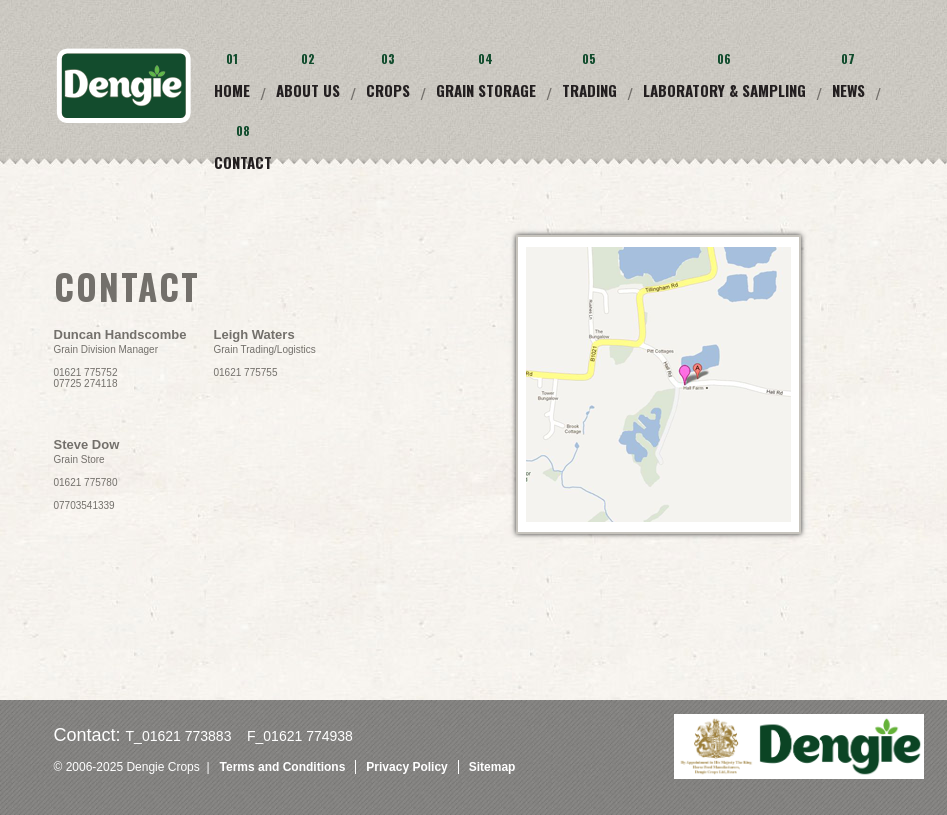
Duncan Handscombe (120, 334)
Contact (243, 162)
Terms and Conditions (283, 767)
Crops (388, 90)
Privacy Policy (406, 767)
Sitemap (492, 767)
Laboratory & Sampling (724, 90)
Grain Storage (486, 90)
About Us (308, 90)
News (848, 90)
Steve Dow (87, 444)
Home (232, 90)
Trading (589, 90)
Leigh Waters (254, 334)
